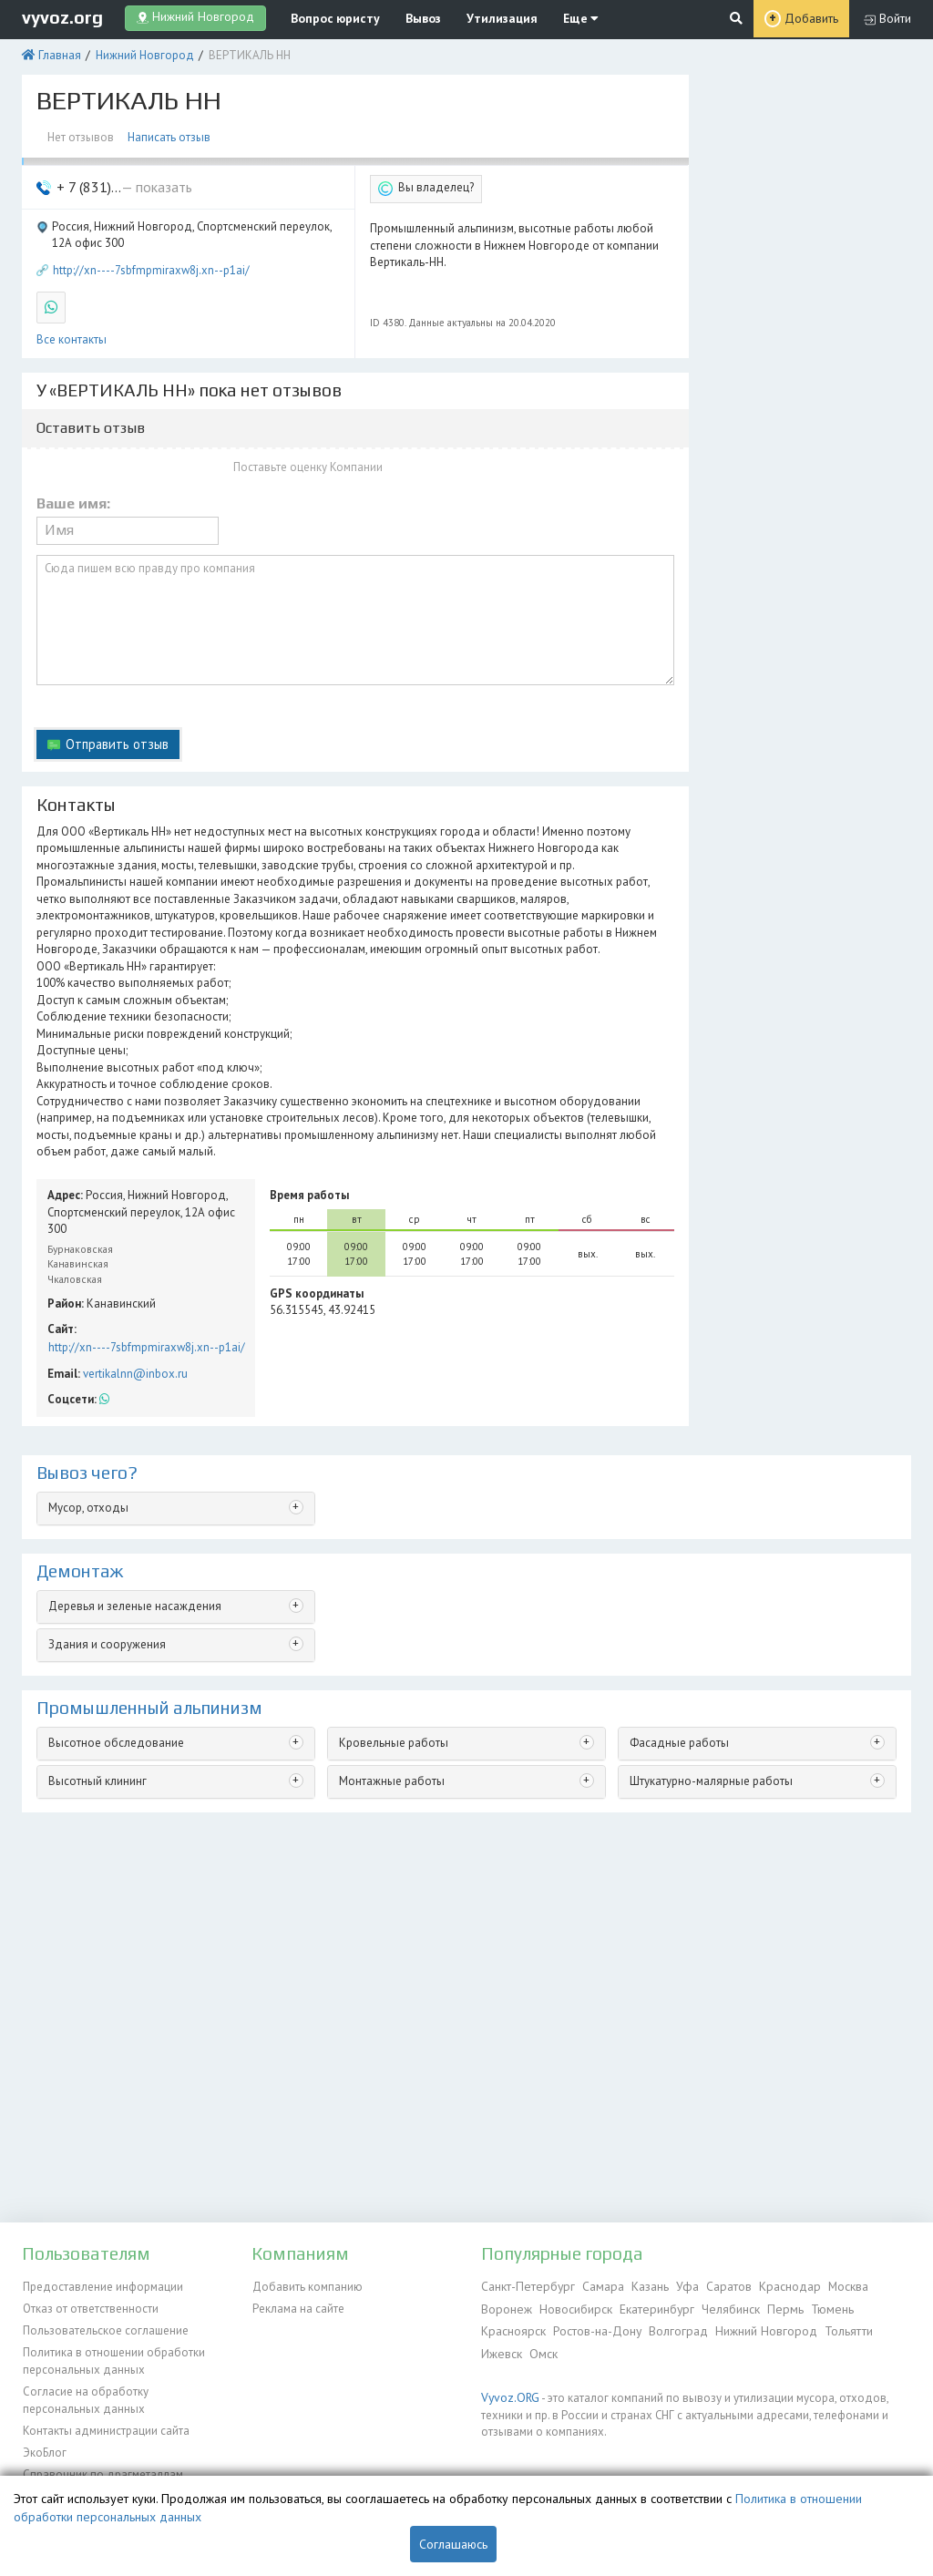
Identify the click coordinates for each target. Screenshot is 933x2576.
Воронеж (505, 2306)
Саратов (717, 2286)
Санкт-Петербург (525, 2286)
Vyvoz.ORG (508, 2391)
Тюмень (820, 2306)
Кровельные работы (392, 1728)
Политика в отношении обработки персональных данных (113, 2357)
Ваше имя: (73, 498)
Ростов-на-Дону (593, 2327)
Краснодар (776, 2286)
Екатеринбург (652, 2306)
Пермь (775, 2306)
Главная (57, 52)
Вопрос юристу (327, 18)
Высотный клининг (96, 1766)
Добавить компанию (306, 2286)
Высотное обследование (115, 1728)
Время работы (309, 1183)
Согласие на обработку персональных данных (84, 2395)
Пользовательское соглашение (105, 2327)
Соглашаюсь (453, 2544)
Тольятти (839, 2327)
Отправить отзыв (116, 736)
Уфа (678, 2286)
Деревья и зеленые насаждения (133, 1591)
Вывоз (409, 18)
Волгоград (673, 2327)
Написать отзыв (169, 134)
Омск (541, 2348)
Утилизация (481, 18)
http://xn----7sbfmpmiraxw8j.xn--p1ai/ (151, 265)
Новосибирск (573, 2306)
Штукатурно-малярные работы (710, 1766)
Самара (596, 2286)
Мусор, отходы (88, 1494)
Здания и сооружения (106, 1629)
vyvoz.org (62, 17)
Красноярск (512, 2327)
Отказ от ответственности (90, 2306)
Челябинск (723, 2306)
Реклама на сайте (297, 2306)
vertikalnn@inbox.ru (134, 1360)
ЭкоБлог (44, 2445)
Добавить (811, 18)
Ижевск (500, 2348)
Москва (834, 2286)
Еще (553, 18)
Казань (642, 2286)
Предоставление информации (102, 2286)
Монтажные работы (391, 1766)
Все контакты (71, 335)
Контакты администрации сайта (105, 2424)
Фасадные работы (678, 1728)
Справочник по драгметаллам (101, 2466)
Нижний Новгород (142, 52)
